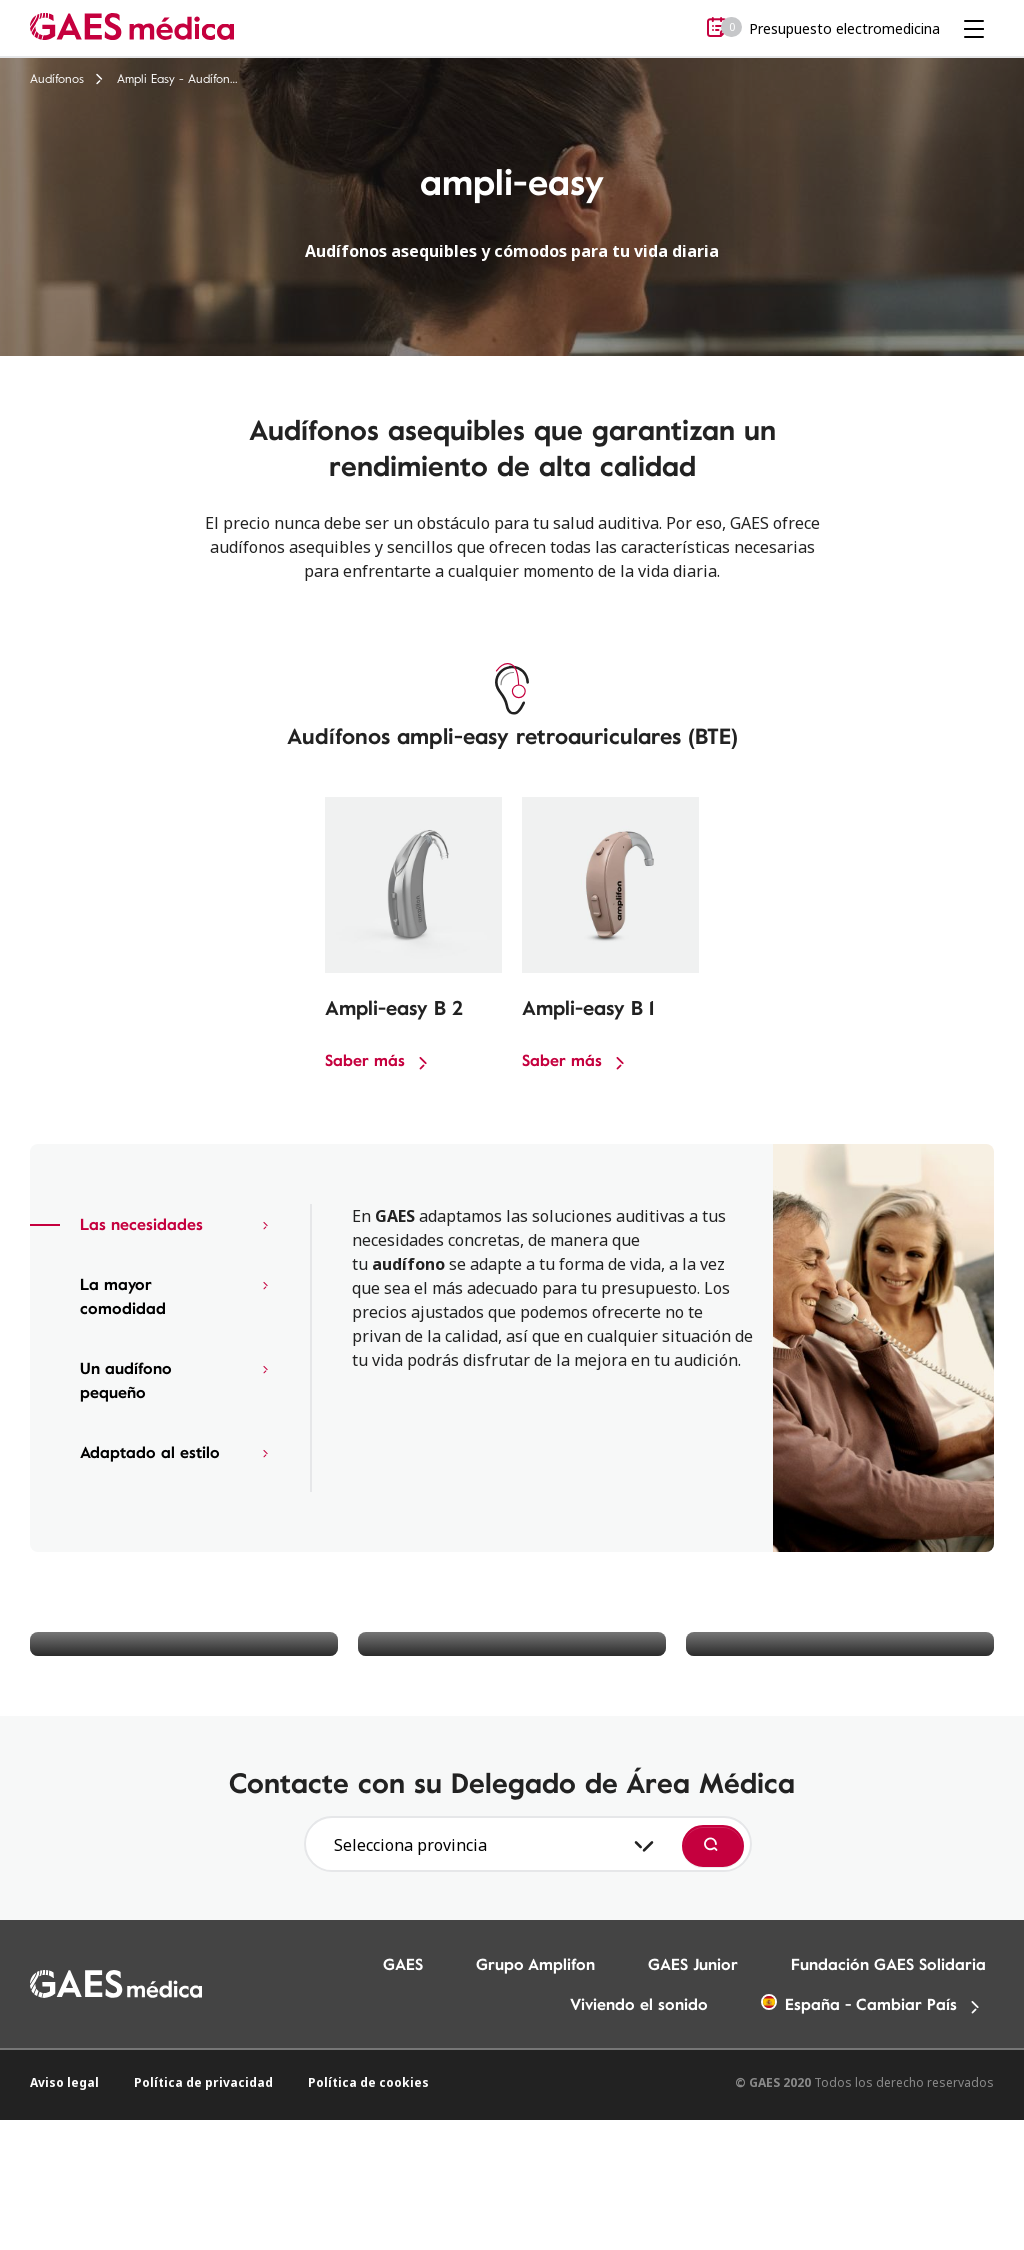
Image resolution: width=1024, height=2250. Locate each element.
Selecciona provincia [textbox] (410, 1845)
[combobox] (491, 1844)
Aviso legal (64, 2082)
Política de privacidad (203, 2082)
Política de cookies (368, 2082)
